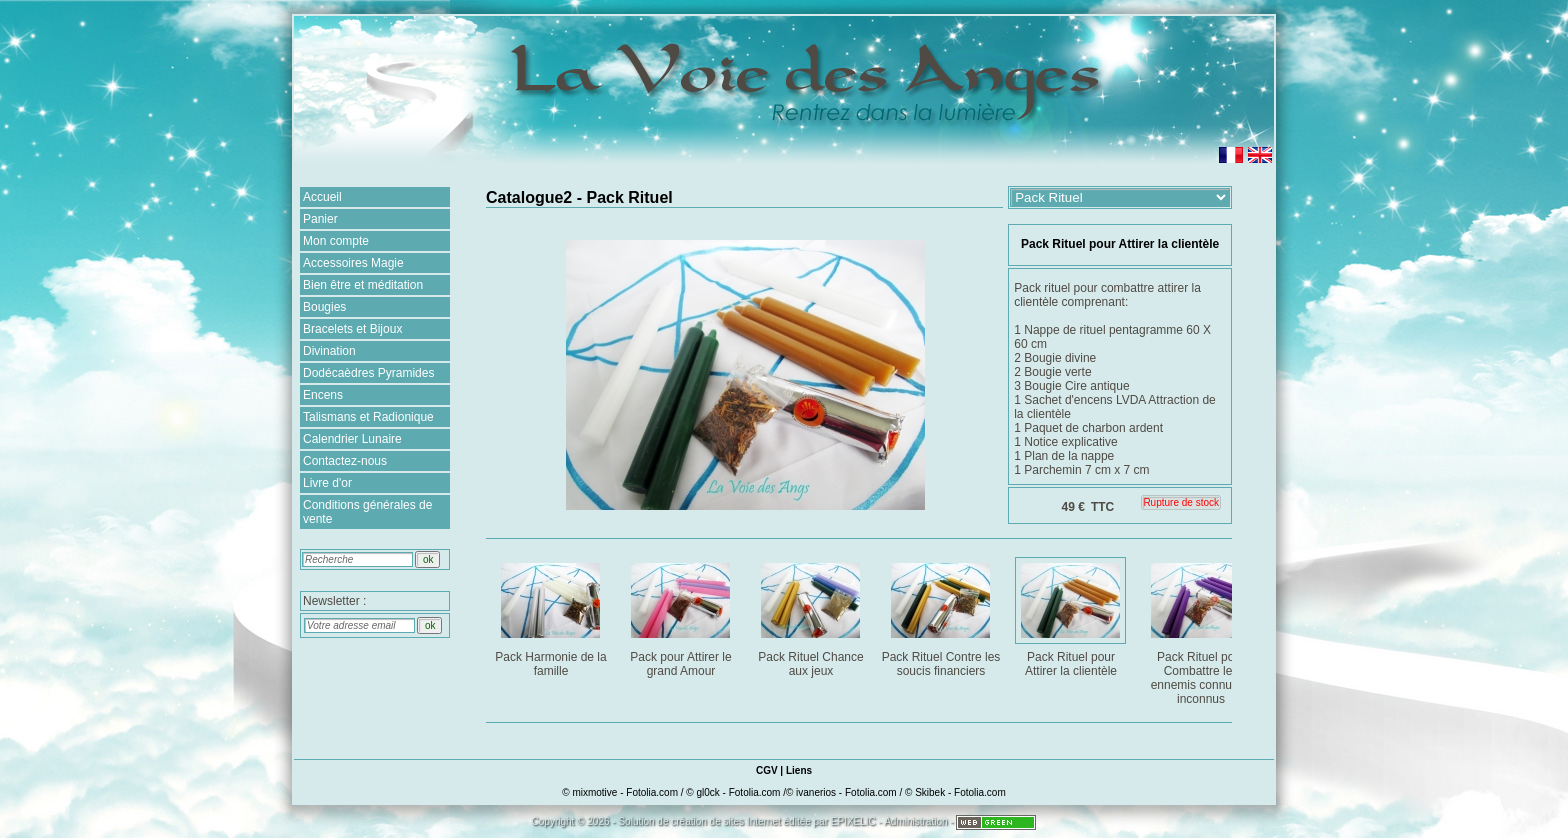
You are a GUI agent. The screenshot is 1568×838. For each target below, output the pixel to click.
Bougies (324, 307)
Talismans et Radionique (368, 417)
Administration (915, 821)
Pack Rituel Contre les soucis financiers (941, 616)
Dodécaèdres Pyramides (368, 373)
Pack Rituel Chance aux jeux (812, 616)
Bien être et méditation (363, 285)
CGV (767, 770)
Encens (323, 395)
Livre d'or (327, 483)
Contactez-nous (345, 461)
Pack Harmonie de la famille (552, 616)
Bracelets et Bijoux (352, 329)
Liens (799, 770)
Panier (320, 219)
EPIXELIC (853, 821)
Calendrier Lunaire (352, 439)
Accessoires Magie (353, 263)
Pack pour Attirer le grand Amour (682, 616)
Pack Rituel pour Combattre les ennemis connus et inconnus (1202, 630)
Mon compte (336, 241)
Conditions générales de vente (367, 512)
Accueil (322, 197)
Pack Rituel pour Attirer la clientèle (1072, 616)
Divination (329, 351)
